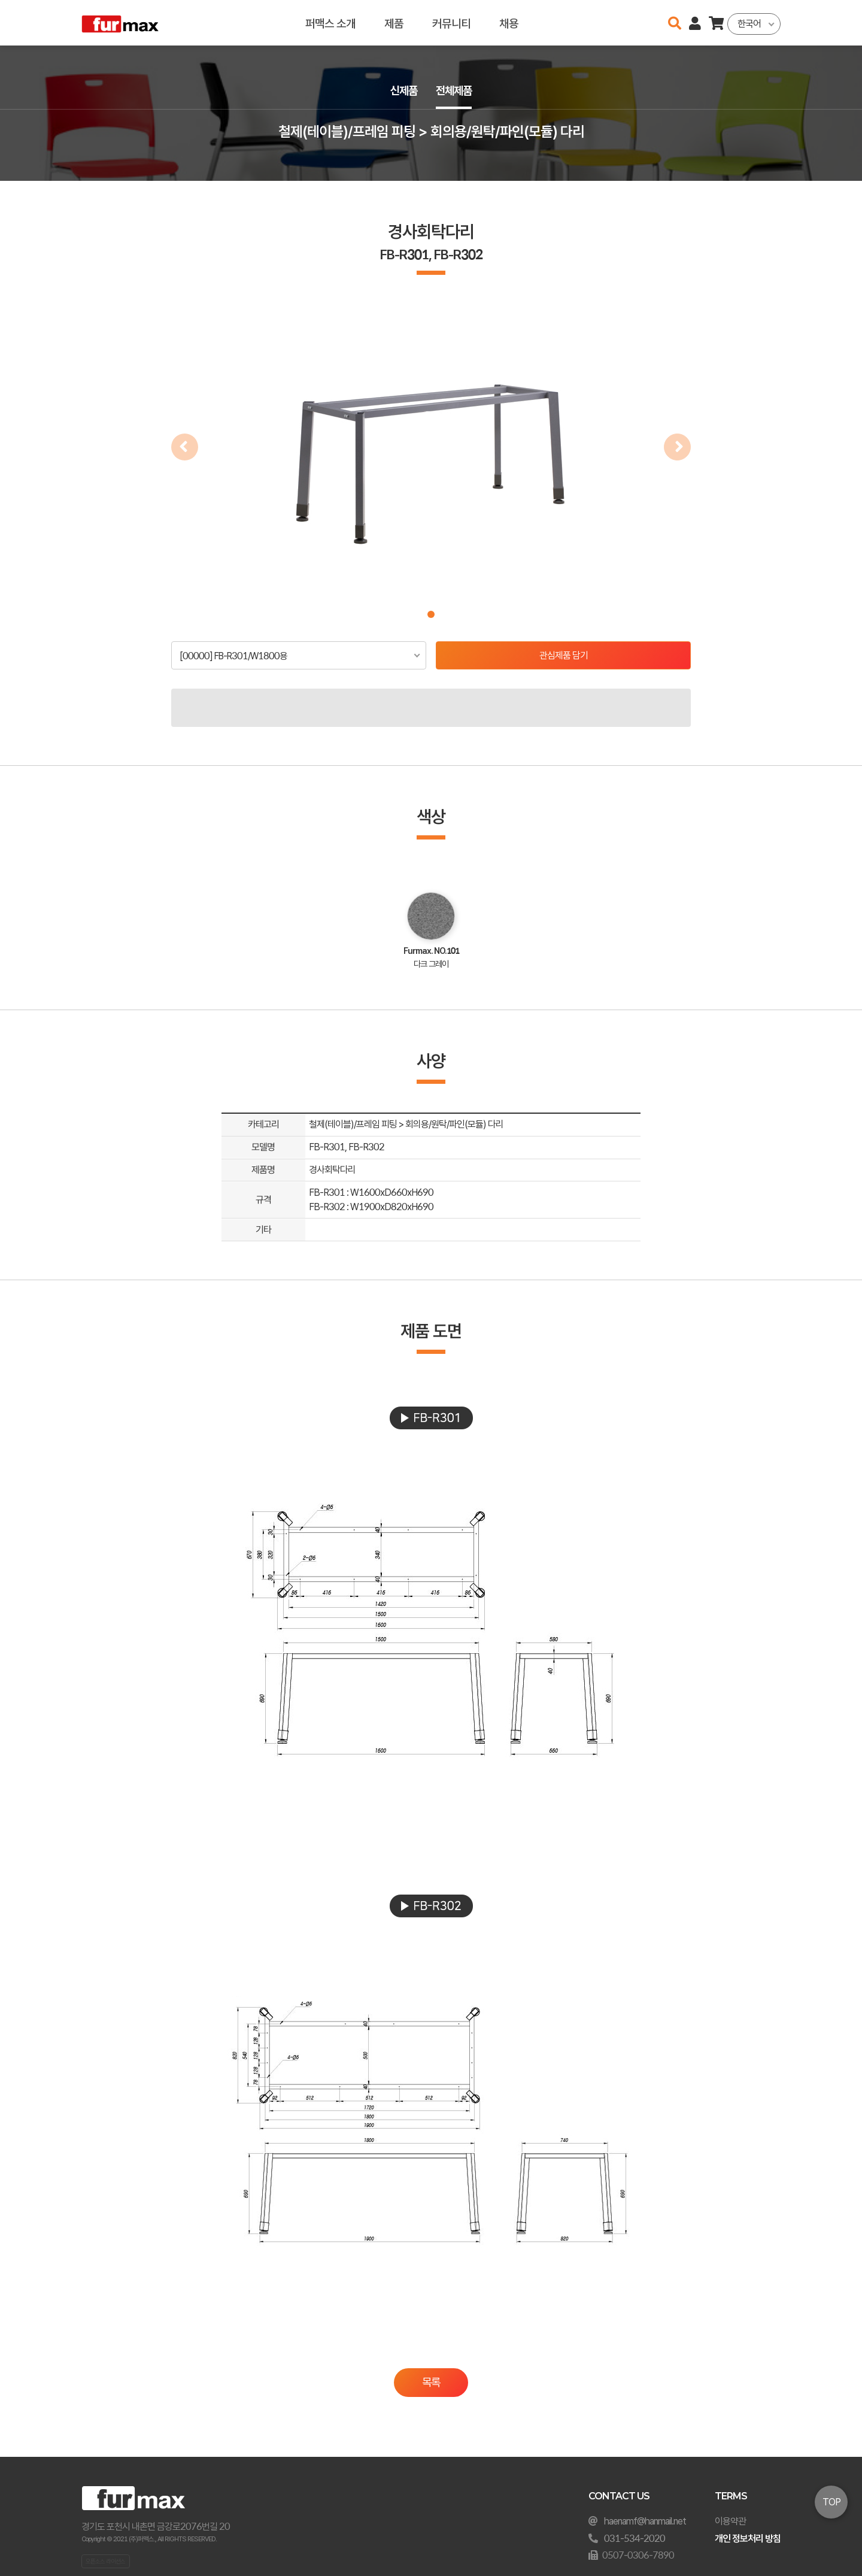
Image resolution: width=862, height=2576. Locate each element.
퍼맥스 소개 (330, 22)
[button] (431, 614)
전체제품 (455, 91)
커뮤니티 (451, 22)
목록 (431, 2382)
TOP (831, 2502)
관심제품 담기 (563, 655)
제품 (393, 22)
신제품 (402, 91)
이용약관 (730, 2521)
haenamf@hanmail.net (645, 2521)
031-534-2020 (634, 2538)
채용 (508, 22)
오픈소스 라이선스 (105, 2561)
